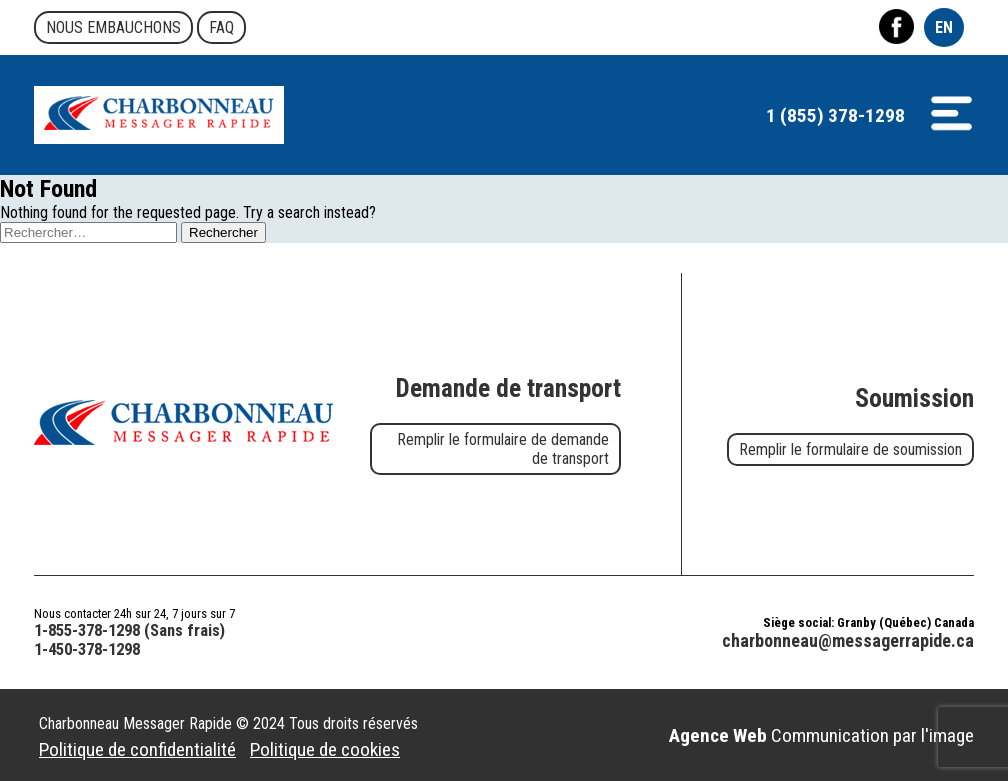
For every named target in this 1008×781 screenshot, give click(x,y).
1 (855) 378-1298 (835, 115)
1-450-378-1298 (87, 649)
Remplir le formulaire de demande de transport (503, 449)
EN (944, 27)
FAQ (221, 27)
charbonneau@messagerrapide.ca (848, 640)
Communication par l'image (821, 735)
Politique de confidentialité (137, 749)
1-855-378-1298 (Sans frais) (129, 630)
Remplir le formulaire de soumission (850, 449)
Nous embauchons (113, 27)
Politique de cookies (325, 749)
